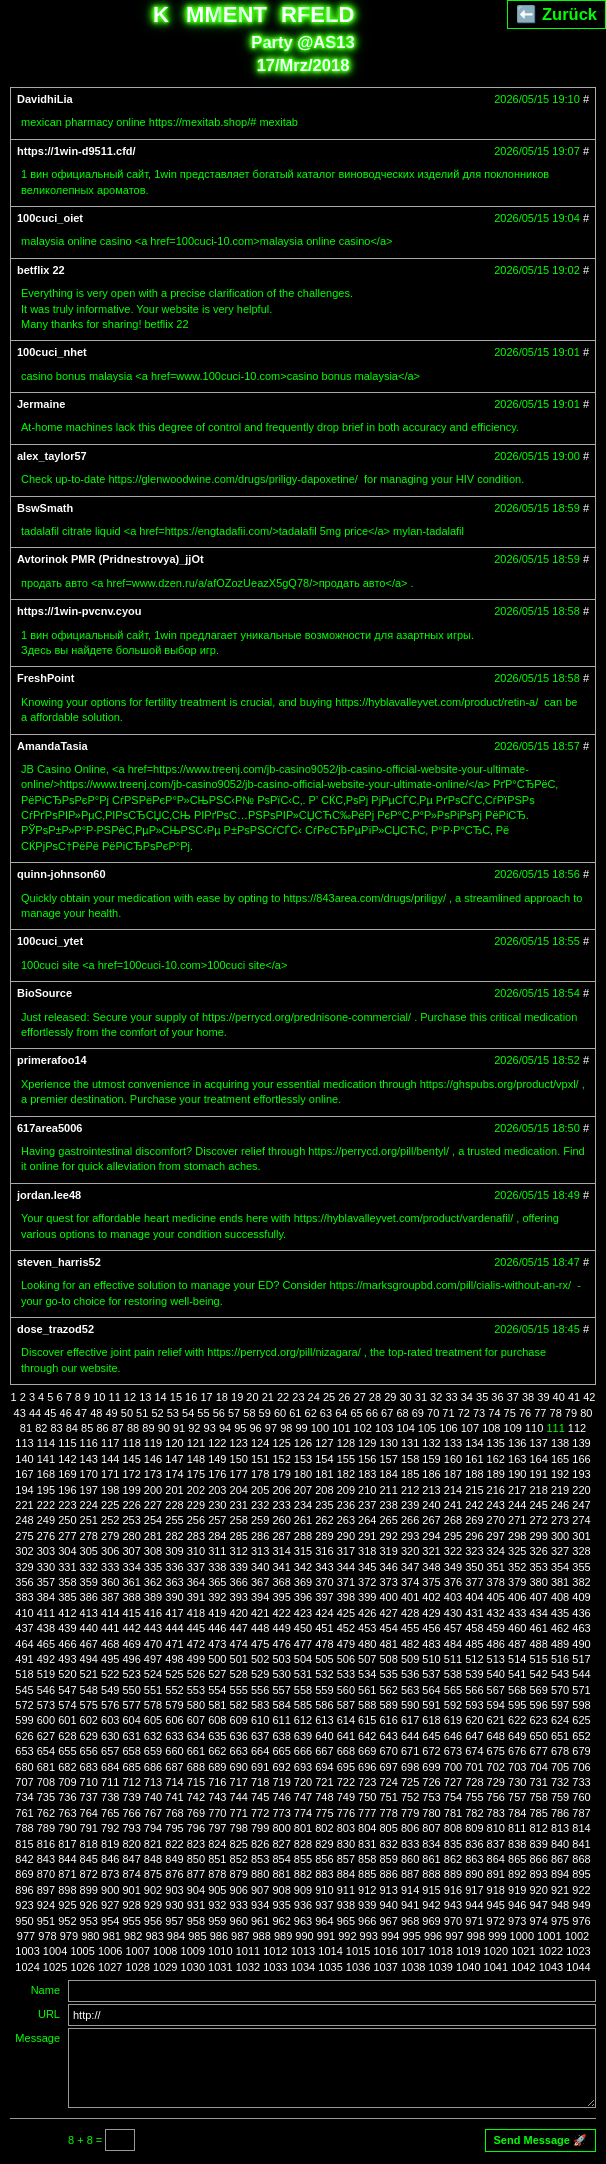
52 (157, 1413)
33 (451, 1397)
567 (496, 1690)
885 (367, 1874)
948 (560, 1905)
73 (479, 1413)
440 (89, 1628)
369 (303, 1582)
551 (153, 1690)
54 (188, 1413)
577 (131, 1705)
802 (324, 1828)
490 (581, 1644)
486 (496, 1644)
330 (46, 1567)
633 (174, 1736)
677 (538, 1751)
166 (581, 1459)
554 (217, 1690)
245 (538, 1505)
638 (281, 1736)
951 (46, 1921)
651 (560, 1736)
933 (239, 1905)
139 (581, 1443)
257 (217, 1520)
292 (389, 1536)
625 (581, 1720)
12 (130, 1397)
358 (67, 1582)
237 (367, 1505)
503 (281, 1659)
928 (131, 1905)
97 (271, 1428)
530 (281, 1674)
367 (260, 1582)
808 (453, 1828)
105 (427, 1428)
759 (560, 1797)
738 (110, 1797)
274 (581, 1520)
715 (196, 1782)
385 (67, 1597)
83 (56, 1428)
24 (314, 1397)
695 (346, 1767)
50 (127, 1413)
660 (174, 1751)
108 (491, 1428)
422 (281, 1613)
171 (110, 1474)
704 (538, 1767)
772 (260, 1813)
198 (110, 1490)
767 (153, 1813)
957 (174, 1921)
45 (50, 1413)
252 (110, 1520)
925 (67, 1905)
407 (538, 1597)
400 (389, 1597)
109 (513, 1428)
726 (431, 1782)
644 (410, 1736)
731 (538, 1782)
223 (67, 1505)
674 (474, 1751)
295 (453, 1536)
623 (538, 1720)
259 (260, 1520)
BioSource (44, 993)
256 (196, 1520)
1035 (330, 1967)
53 (173, 1413)
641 (346, 1736)
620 (474, 1720)
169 (67, 1474)
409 (581, 1597)
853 (260, 1859)
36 (497, 1397)
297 (496, 1536)
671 (410, 1751)
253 (131, 1520)
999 (497, 1936)
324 (496, 1551)
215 (474, 1490)
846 (110, 1859)
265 (389, 1520)
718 (260, 1782)
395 (281, 1597)
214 (453, 1490)
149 (217, 1459)
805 (389, 1828)
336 (174, 1567)
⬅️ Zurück (556, 14)
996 (433, 1936)
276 (46, 1536)
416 (153, 1613)
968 (410, 1921)
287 (281, 1536)
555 (239, 1690)
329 (24, 1567)
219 (560, 1490)
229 (196, 1505)
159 (431, 1459)
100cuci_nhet (52, 352)
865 (517, 1859)
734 (24, 1797)
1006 (110, 1951)
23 (298, 1397)
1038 (413, 1967)
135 (496, 1443)
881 (281, 1874)
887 (410, 1874)
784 (517, 1813)
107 (470, 1428)
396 (303, 1597)
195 (46, 1490)
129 (367, 1443)
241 (453, 1505)
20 (252, 1397)
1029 (165, 1967)
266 (410, 1520)
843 (46, 1859)
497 (153, 1659)
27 (360, 1397)
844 (67, 1859)
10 (99, 1397)
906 (239, 1890)
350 (474, 1567)
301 (581, 1536)
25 (329, 1397)
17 (206, 1397)
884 (346, 1874)
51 (142, 1413)
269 (474, 1520)
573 (46, 1705)
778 (389, 1813)
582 (239, 1705)
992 (347, 1936)
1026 (82, 1967)
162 (496, 1459)
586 (324, 1705)
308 (153, 1551)
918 (496, 1890)
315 (303, 1551)
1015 (358, 1951)
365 (217, 1582)
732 (560, 1782)
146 (153, 1459)
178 (260, 1474)
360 (110, 1582)
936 (303, 1905)
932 (217, 1905)
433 (517, 1613)
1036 (358, 1967)
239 (410, 1505)
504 (303, 1659)
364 (196, 1582)
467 (89, 1644)
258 (239, 1520)
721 (324, 1782)
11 (115, 1397)
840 (560, 1844)
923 (24, 1905)
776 (346, 1813)
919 (517, 1890)
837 (496, 1844)
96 (256, 1428)
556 (260, 1690)
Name (45, 1990)
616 (389, 1720)
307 (131, 1551)
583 (260, 1705)
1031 (220, 1967)
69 (418, 1413)
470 (153, 1644)
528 (239, 1674)
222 (46, 1505)
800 (281, 1828)
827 (281, 1844)
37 (513, 1397)
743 (217, 1797)
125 (281, 1443)
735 (46, 1797)
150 (239, 1459)
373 (389, 1582)
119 (153, 1443)
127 (324, 1443)
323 (474, 1551)
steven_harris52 (59, 1262)
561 (367, 1690)
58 (249, 1413)
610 (260, 1720)
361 (131, 1582)
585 (303, 1705)
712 (131, 1782)
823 (196, 1844)
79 (571, 1413)
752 (410, 1797)
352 (517, 1567)
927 (110, 1905)
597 (560, 1705)
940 (389, 1905)
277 (67, 1536)
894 (560, 1874)
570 (560, 1690)
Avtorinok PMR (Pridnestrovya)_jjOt (110, 559)
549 (110, 1690)
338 (217, 1567)
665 (281, 1751)
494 (89, 1659)
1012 (275, 1951)
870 (46, 1874)
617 (410, 1720)
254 (153, 1520)
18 (222, 1397)
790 (67, 1828)
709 (67, 1782)
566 (474, 1690)
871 (67, 1874)
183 (367, 1474)
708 (46, 1782)
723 (367, 1782)
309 (174, 1551)
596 (538, 1705)
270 (496, 1520)
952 (67, 1921)
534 (367, 1674)
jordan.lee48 (49, 1195)
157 (389, 1459)
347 (410, 1567)
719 (281, 1782)
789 (46, 1828)
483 (431, 1644)
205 (260, 1490)
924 (46, 1905)
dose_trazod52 (55, 1329)
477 (303, 1644)
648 (496, 1736)
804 (367, 1828)
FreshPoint (45, 678)
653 (24, 1751)
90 (164, 1428)
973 (517, 1921)
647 (474, 1736)
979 (69, 1936)
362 (153, 1582)
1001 (549, 1936)
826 (260, 1844)
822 (174, 1844)
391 (196, 1597)
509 (410, 1659)
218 (538, 1490)
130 (389, 1443)
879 (239, 1874)
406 (517, 1597)
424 (324, 1613)
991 (326, 1936)
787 (581, 1813)
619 (453, 1720)
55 (203, 1413)
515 (538, 1659)
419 (217, 1613)
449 (281, 1628)
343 (324, 1567)
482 (410, 1644)
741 (174, 1797)
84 (72, 1428)
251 (89, 1520)
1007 (137, 1951)
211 (389, 1490)
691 (260, 1767)
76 (525, 1413)
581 (217, 1705)
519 (46, 1674)
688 (196, 1767)
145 (131, 1459)
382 (581, 1582)
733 (581, 1782)
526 (196, 1674)
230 (217, 1505)
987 (240, 1936)
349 (453, 1567)
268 (453, 1520)
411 (46, 1613)
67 (387, 1413)
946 (517, 1905)
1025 (55, 1967)
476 (281, 1644)
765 (110, 1813)
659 (153, 1751)
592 (453, 1705)
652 (581, 1736)
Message (37, 2038)
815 (24, 1844)
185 (410, 1474)
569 (538, 1690)
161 (474, 1459)
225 (110, 1505)
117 (110, 1443)
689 (217, 1767)
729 (496, 1782)
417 (174, 1613)
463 (581, 1628)
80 (586, 1413)
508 (389, 1659)
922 (581, 1890)
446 (217, 1628)
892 (517, 1874)
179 (281, 1474)
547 (67, 1690)
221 (24, 1505)
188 (474, 1474)
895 (581, 1874)
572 (24, 1705)
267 (431, 1520)
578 (153, 1705)
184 (389, 1474)
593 (474, 1705)
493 (67, 1659)
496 (131, 1659)
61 (295, 1413)
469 (131, 1644)
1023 (578, 1951)
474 (239, 1644)
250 (67, 1520)
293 (410, 1536)
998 (476, 1936)
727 (453, 1782)
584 (281, 1705)
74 (494, 1413)
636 (239, 1736)
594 (496, 1705)
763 (67, 1813)
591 (431, 1705)
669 (367, 1751)
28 (375, 1397)
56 (219, 1413)
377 (474, 1582)
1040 (468, 1967)
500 (217, 1659)
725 (410, 1782)
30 (405, 1397)
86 (102, 1428)
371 (346, 1582)
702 (496, 1767)
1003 (27, 1951)
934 (260, 1905)
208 (324, 1490)
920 (538, 1890)
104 (405, 1428)
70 (433, 1413)
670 (389, 1751)
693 (303, 1767)
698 (410, 1767)
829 (324, 1844)
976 (581, 1921)
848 (153, 1859)
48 (96, 1413)
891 (496, 1874)
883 (324, 1874)
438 (46, 1628)
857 (346, 1859)
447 (239, 1628)
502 (260, 1659)
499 (196, 1659)
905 (217, 1890)
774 (303, 1813)
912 (367, 1890)
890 (474, 1874)
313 (260, 1551)
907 (260, 1890)
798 (239, 1828)
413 (89, 1613)
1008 (165, 1951)
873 (110, 1874)
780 (431, 1813)
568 (517, 1690)
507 (367, 1659)
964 (324, 1921)
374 (410, 1582)
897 (46, 1890)
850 (196, 1859)
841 (581, 1844)
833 (410, 1844)
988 (262, 1936)
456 (431, 1628)
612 (303, 1720)
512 (474, 1659)
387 (110, 1597)
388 (131, 1597)
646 (453, 1736)
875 (153, 1874)
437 (24, 1628)
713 (153, 1782)
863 (474, 1859)
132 (431, 1443)
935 (281, 1905)
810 (496, 1828)
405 (496, 1597)
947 (538, 1905)
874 (131, 1874)
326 (538, 1551)
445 (196, 1628)
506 (346, 1659)
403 (453, 1597)
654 (46, 1751)
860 (410, 1859)
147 (174, 1459)
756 (496, 1797)
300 (560, 1536)
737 (89, 1797)
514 (517, 1659)
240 (431, 1505)
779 (410, 1813)
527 (217, 1674)
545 (24, 1690)
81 (26, 1428)
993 (369, 1936)
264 (367, 1520)
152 (281, 1459)
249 (46, 1520)
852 (239, 1859)
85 (87, 1428)
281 (153, 1536)
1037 (385, 1967)
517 (581, 1659)
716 (217, 1782)
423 (303, 1613)
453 (367, 1628)
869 (24, 1874)
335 (153, 1567)
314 (281, 1551)
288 (303, 1536)
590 (410, 1705)
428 (410, 1613)
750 (367, 1797)
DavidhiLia (45, 99)
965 (346, 1921)
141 (46, 1459)
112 (577, 1428)
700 (453, 1767)
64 (341, 1413)
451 (324, 1628)
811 (517, 1828)
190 (517, 1474)
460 (517, 1628)
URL (49, 2014)
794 (153, 1828)
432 (496, 1613)
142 (67, 1459)
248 (24, 1520)
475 (260, 1644)
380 (538, 1582)
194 (24, 1490)
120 (174, 1443)
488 (538, 1644)
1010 (220, 1951)
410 (24, 1613)
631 (131, 1736)
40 (559, 1397)
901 (131, 1890)
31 (421, 1397)
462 (560, 1628)
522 (110, 1674)
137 (538, 1443)
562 (389, 1690)
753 (431, 1797)
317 (346, 1551)
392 (217, 1597)
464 (24, 1644)
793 (131, 1828)
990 (304, 1936)
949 (581, 1905)
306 (110, 1551)
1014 (330, 1951)
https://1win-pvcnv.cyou (79, 611)
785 (538, 1813)
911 (346, 1890)
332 (89, 1567)
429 (431, 1613)
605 (153, 1720)
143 (89, 1459)
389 (153, 1597)
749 (346, 1797)
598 (581, 1705)
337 (196, 1567)
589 (389, 1705)
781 (453, 1813)
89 (148, 1428)
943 (453, 1905)
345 (367, 1567)
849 (174, 1859)
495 (110, 1659)
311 (217, 1551)
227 (153, 1505)
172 (131, 1474)
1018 (440, 1951)
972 (496, 1921)
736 (67, 1797)
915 (431, 1890)
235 (324, 1505)
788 (24, 1828)
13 (145, 1397)
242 (474, 1505)
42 (589, 1397)
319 (389, 1551)
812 (538, 1828)
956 (153, 1921)
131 (410, 1443)
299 (538, 1536)
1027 (110, 1967)
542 (538, 1674)
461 (538, 1628)
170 (89, 1474)
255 (174, 1520)
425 (346, 1613)
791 (89, 1828)
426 (367, 1613)
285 (239, 1536)
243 (496, 1505)
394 (260, 1597)
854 (281, 1859)
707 (24, 1782)
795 (174, 1828)
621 (496, 1720)
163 (517, 1459)
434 (538, 1613)
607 (196, 1720)
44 (35, 1413)
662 (217, 1751)
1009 (193, 1951)
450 (303, 1628)
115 (67, 1443)
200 (153, 1490)
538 (453, 1674)
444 (174, 1628)
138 (560, 1443)
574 (67, 1705)
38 (528, 1397)
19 (237, 1397)
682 (67, 1767)
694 (324, 1767)
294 (431, 1536)
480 (367, 1644)
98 (286, 1428)
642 (367, 1736)
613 (324, 1720)
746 (281, 1797)
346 (389, 1567)
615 (367, 1720)
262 (324, 1520)
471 (174, 1644)
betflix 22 (41, 270)
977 (26, 1936)
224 (89, 1505)
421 (260, 1613)
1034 (303, 1967)
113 (24, 1443)
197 (89, 1490)
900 (110, 1890)
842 (24, 1859)
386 (89, 1597)
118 (131, 1443)
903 (174, 1890)
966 (367, 1921)
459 (496, 1628)
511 (453, 1659)
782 (474, 1813)
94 (225, 1428)
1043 (551, 1967)
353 (538, 1567)
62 (311, 1413)
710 (89, 1782)
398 (346, 1597)
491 (24, 1659)
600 (46, 1720)
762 (46, 1813)
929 (153, 1905)
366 (239, 1582)
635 (217, 1736)
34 (467, 1397)
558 (303, 1690)
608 (217, 1720)
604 (131, 1720)
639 (303, 1736)
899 (89, 1890)
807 (431, 1828)
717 (239, 1782)
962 (281, 1921)
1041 (496, 1967)
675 (496, 1751)
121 (196, 1443)
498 (174, 1659)
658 (131, 1751)
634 (196, 1736)
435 (560, 1613)
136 (517, 1443)
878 (217, 1874)
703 (517, 1767)
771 (239, 1813)
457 (453, 1628)
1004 (55, 1951)
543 (560, 1674)
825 (239, 1844)
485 (474, 1644)
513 (496, 1659)
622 (517, 1720)
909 (303, 1890)
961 (260, 1921)
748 (324, 1797)
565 (453, 1690)
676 (517, 1751)
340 (260, 1567)
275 (24, 1536)
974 (538, 1921)
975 (560, 1921)
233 (281, 1505)
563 (410, 1690)
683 (89, 1767)
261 (303, 1520)
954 (110, 1921)
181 (324, 1474)
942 (431, 1905)
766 (131, 1813)
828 (303, 1844)
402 (431, 1597)
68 (402, 1413)
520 (67, 1674)
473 (217, 1644)
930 (174, 1905)
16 (191, 1397)
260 (281, 1520)
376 (453, 1582)
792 (110, 1828)
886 (389, 1874)
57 (234, 1413)
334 (131, 1567)
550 (131, 1690)
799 (260, 1828)
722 (346, 1782)
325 (517, 1551)
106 (448, 1428)
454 (389, 1628)
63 (326, 1413)
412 (67, 1613)
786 (560, 1813)
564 (431, 1690)
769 (196, 1813)
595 (517, 1705)
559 (324, 1690)
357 (46, 1582)
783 (496, 1813)
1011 (248, 1951)
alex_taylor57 (52, 456)
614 (346, 1720)
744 (239, 1797)
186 (431, 1474)
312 (239, 1551)
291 (367, 1536)
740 (153, 1797)
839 (538, 1844)
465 (46, 1644)
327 (560, 1551)
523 (131, 1674)
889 (453, 1874)
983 (154, 1936)
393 (239, 1597)
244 (517, 1505)
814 (581, 1828)
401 (410, 1597)
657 (110, 1751)
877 (196, 1874)
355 (581, 1567)
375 (431, 1582)
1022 (551, 1951)
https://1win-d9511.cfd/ (76, 151)
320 (410, 1551)
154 (324, 1459)
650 (538, 1736)
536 (410, 1674)
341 (281, 1567)
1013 (303, 1951)
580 (196, 1705)
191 (538, 1474)
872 (89, 1874)
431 (474, 1613)
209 (346, 1490)
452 (346, 1628)
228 (174, 1505)
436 (581, 1613)
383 (24, 1597)
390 (174, 1597)
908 (281, 1890)
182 (346, 1474)
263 (346, 1520)
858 (367, 1859)
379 (517, 1582)
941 (410, 1905)
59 (265, 1413)
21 (268, 1397)
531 (303, 1674)
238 (389, 1505)
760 (581, 1797)
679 (581, 1751)
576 (110, 1705)
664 (260, 1751)
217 (517, 1490)
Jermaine (41, 404)
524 (153, 1674)
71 (448, 1413)
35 (482, 1397)
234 (303, 1505)
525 (174, 1674)
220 (581, 1490)
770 (217, 1813)
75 (510, 1413)
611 (281, 1720)
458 (474, 1628)
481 (389, 1644)
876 (174, 1874)
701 (474, 1767)
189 (496, 1474)
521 (89, 1674)
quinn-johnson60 (61, 874)
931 (196, 1905)
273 (560, 1520)
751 (389, 1797)
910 (324, 1890)
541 (517, 1674)
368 (281, 1582)
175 (196, 1474)
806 (410, 1828)
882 (303, 1874)
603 (110, 1720)
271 (517, 1520)
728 (474, 1782)
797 (217, 1828)
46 (66, 1413)
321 (431, 1551)
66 (372, 1413)
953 (89, 1921)
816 (46, 1844)
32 (436, 1397)
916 (453, 1890)
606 (174, 1720)
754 (453, 1797)
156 (367, 1459)
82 (41, 1428)
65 (356, 1413)
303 (46, 1551)
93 (210, 1428)
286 (260, 1536)
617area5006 (49, 1128)
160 (453, 1459)
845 (89, 1859)
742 (196, 1797)
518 (24, 1674)
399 (367, 1597)
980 (90, 1936)
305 (89, 1551)
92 (194, 1428)
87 (118, 1428)
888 (431, 1874)
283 (196, 1536)
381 (560, 1582)
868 (581, 1859)
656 (89, 1751)
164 (538, 1459)
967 (389, 1921)
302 (24, 1551)
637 (260, 1736)
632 (153, 1736)
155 (346, 1459)
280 (131, 1536)
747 (303, 1797)
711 (110, 1782)
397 (324, 1597)
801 (303, 1828)
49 (111, 1413)
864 (496, 1859)
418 (196, 1613)
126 (303, 1443)
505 (324, 1659)
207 (303, 1490)
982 (133, 1936)
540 (496, 1674)
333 (110, 1567)
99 (301, 1428)
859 (389, 1859)
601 (67, 1720)
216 (496, 1490)
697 (389, 1767)
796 (196, 1828)
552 (174, 1690)
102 (363, 1428)
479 (346, 1644)
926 (89, 1905)
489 (560, 1644)
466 (67, 1644)
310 (196, 1551)
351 (496, 1567)
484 (453, 1644)
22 (283, 1397)
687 (174, 1767)
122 (217, 1443)
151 (260, 1459)
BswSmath (45, 508)
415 (131, 1613)
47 (81, 1413)
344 (346, 1567)
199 (131, 1490)
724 (389, 1782)
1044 (578, 1967)
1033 (275, 1967)
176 (217, 1474)
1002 (577, 1936)
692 (281, 1767)
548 (89, 1690)
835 (453, 1844)
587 (346, 1705)
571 (581, 1690)
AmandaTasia (52, 746)
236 (346, 1505)
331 (67, 1567)
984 (176, 1936)
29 (390, 1397)
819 (110, 1844)
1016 (385, 1951)
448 (260, 1628)
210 (367, 1490)
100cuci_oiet (50, 218)
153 (303, 1459)
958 (196, 1921)
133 (453, 1443)
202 (196, 1490)
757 (517, 1797)
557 (281, 1690)
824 (217, 1844)
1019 (468, 1951)
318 (367, 1551)
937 (324, 1905)
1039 (440, 1967)
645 (431, 1736)
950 (24, 1921)
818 (89, 1844)
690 (239, 1767)
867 (560, 1859)
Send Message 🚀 (540, 2140)
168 (46, 1474)
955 (131, 1921)
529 (260, 1674)
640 (324, 1736)
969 (431, 1921)
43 (20, 1413)
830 (346, 1844)
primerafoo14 (52, 1060)
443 (153, 1628)
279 (110, 1536)
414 (110, 1613)
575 (89, 1705)
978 (47, 1936)
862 (453, 1859)
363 (174, 1582)
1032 (248, 1967)
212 (410, 1490)
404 (474, 1597)
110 (534, 1428)
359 (89, 1582)
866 (538, 1859)
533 (346, 1674)
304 (67, 1551)
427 (389, 1613)
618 (431, 1720)
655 (67, 1751)
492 (46, 1659)
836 (474, 1844)
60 (280, 1413)
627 (46, 1736)
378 (496, 1582)
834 (431, 1844)
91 (179, 1428)
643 (389, 1736)
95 (240, 1428)
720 (303, 1782)
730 (517, 1782)
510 (431, 1659)
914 (410, 1890)
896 (24, 1890)
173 (153, 1474)
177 (239, 1474)
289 (324, 1536)
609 (239, 1720)
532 (324, 1674)
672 (431, 1751)
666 (303, 1751)
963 (303, 1921)
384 (46, 1597)
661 (196, 1751)
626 (24, 1736)
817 (67, 1844)
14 (160, 1397)
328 (581, 1551)
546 (46, 1690)
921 (560, 1890)
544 (581, 1674)
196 (67, 1490)
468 (110, 1644)
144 (110, 1459)
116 (89, 1443)
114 (46, 1443)
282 (174, 1536)
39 (543, 1397)
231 (239, 1505)
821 (153, 1844)
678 (560, 1751)
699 (431, 1767)
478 (324, 1644)
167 (24, 1474)
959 (217, 1921)
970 (453, 1921)
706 (581, 1767)
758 (538, 1797)
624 (560, 1720)
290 (346, 1536)
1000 (522, 1936)
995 (411, 1936)
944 (474, 1905)
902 (153, 1890)
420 (239, 1613)
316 (324, 1551)
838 (517, 1844)
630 (110, 1736)
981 (112, 1936)
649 (517, 1736)
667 (324, 1751)
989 (283, 1936)
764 (89, 1813)
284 (217, 1536)
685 (131, 1767)
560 (346, 1690)
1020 (496, 1951)
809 (474, 1828)
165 (560, 1459)
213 (431, 1490)
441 (110, 1628)
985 (197, 1936)
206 (281, 1490)
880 (260, 1874)
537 (431, 1674)
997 (454, 1936)
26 (344, 1397)
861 (431, 1859)
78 (556, 1413)
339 (239, 1567)
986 (219, 1936)
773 (281, 1813)
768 (174, 1813)
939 (367, 1905)
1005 (82, 1951)
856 (324, 1859)
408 (560, 1597)
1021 (523, 1951)
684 (110, 1767)
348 (431, 1567)
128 (346, 1443)
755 (474, 1797)
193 (581, 1474)
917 (474, 1890)
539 (474, 1674)
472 (196, 1644)
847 (131, 1859)
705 (560, 1767)
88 (133, 1428)
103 (384, 1428)
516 (560, 1659)
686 (153, 1767)
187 (453, 1474)
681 (46, 1767)
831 (367, 1844)
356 (24, 1582)
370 (324, 1582)
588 (367, 1705)
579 (174, 1705)
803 (346, 1828)
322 (453, 1551)
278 (89, 1536)
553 (196, 1690)
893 (538, 1874)
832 (389, 1844)
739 (131, 1797)
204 (239, 1490)
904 (196, 1890)
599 (24, 1720)
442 (131, 1628)
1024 (27, 1967)
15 (176, 1397)
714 (174, 1782)
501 (239, 1659)
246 (560, 1505)
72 (464, 1413)
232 (260, 1505)
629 (89, 1736)
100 (320, 1428)
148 (196, 1459)
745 (260, 1797)
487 (517, 1644)
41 (574, 1397)
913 (389, 1890)
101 (341, 1428)
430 (453, 1613)
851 (217, 1859)
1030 (193, 1967)
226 (131, 1505)
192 (560, 1474)
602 (89, 1720)
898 (67, 1890)
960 (239, 1921)
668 (346, 1751)
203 (217, 1490)
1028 (137, 1967)
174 (174, 1474)
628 (67, 1736)
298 (517, 1536)
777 (367, 1813)
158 (410, 1459)
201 (174, 1490)
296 (474, 1536)
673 (453, 1751)
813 (560, 1828)
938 (346, 1905)
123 (239, 1443)
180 (303, 1474)
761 (24, 1813)
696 (367, 1767)
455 (410, 1628)
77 (540, 1413)
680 (24, 1767)
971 (474, 1921)
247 (581, 1505)
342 (303, 1567)
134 (474, 1443)
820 (131, 1844)
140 (24, 1459)
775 (324, 1813)
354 (560, 1567)
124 (260, 1443)
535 (389, 1674)
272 (538, 1520)
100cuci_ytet (50, 941)
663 (239, 1751)
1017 (413, 1951)
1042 (523, 1967)
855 (303, 1859)
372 (367, 1582)
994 (390, 1936)
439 (67, 1628)
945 (496, 1905)
